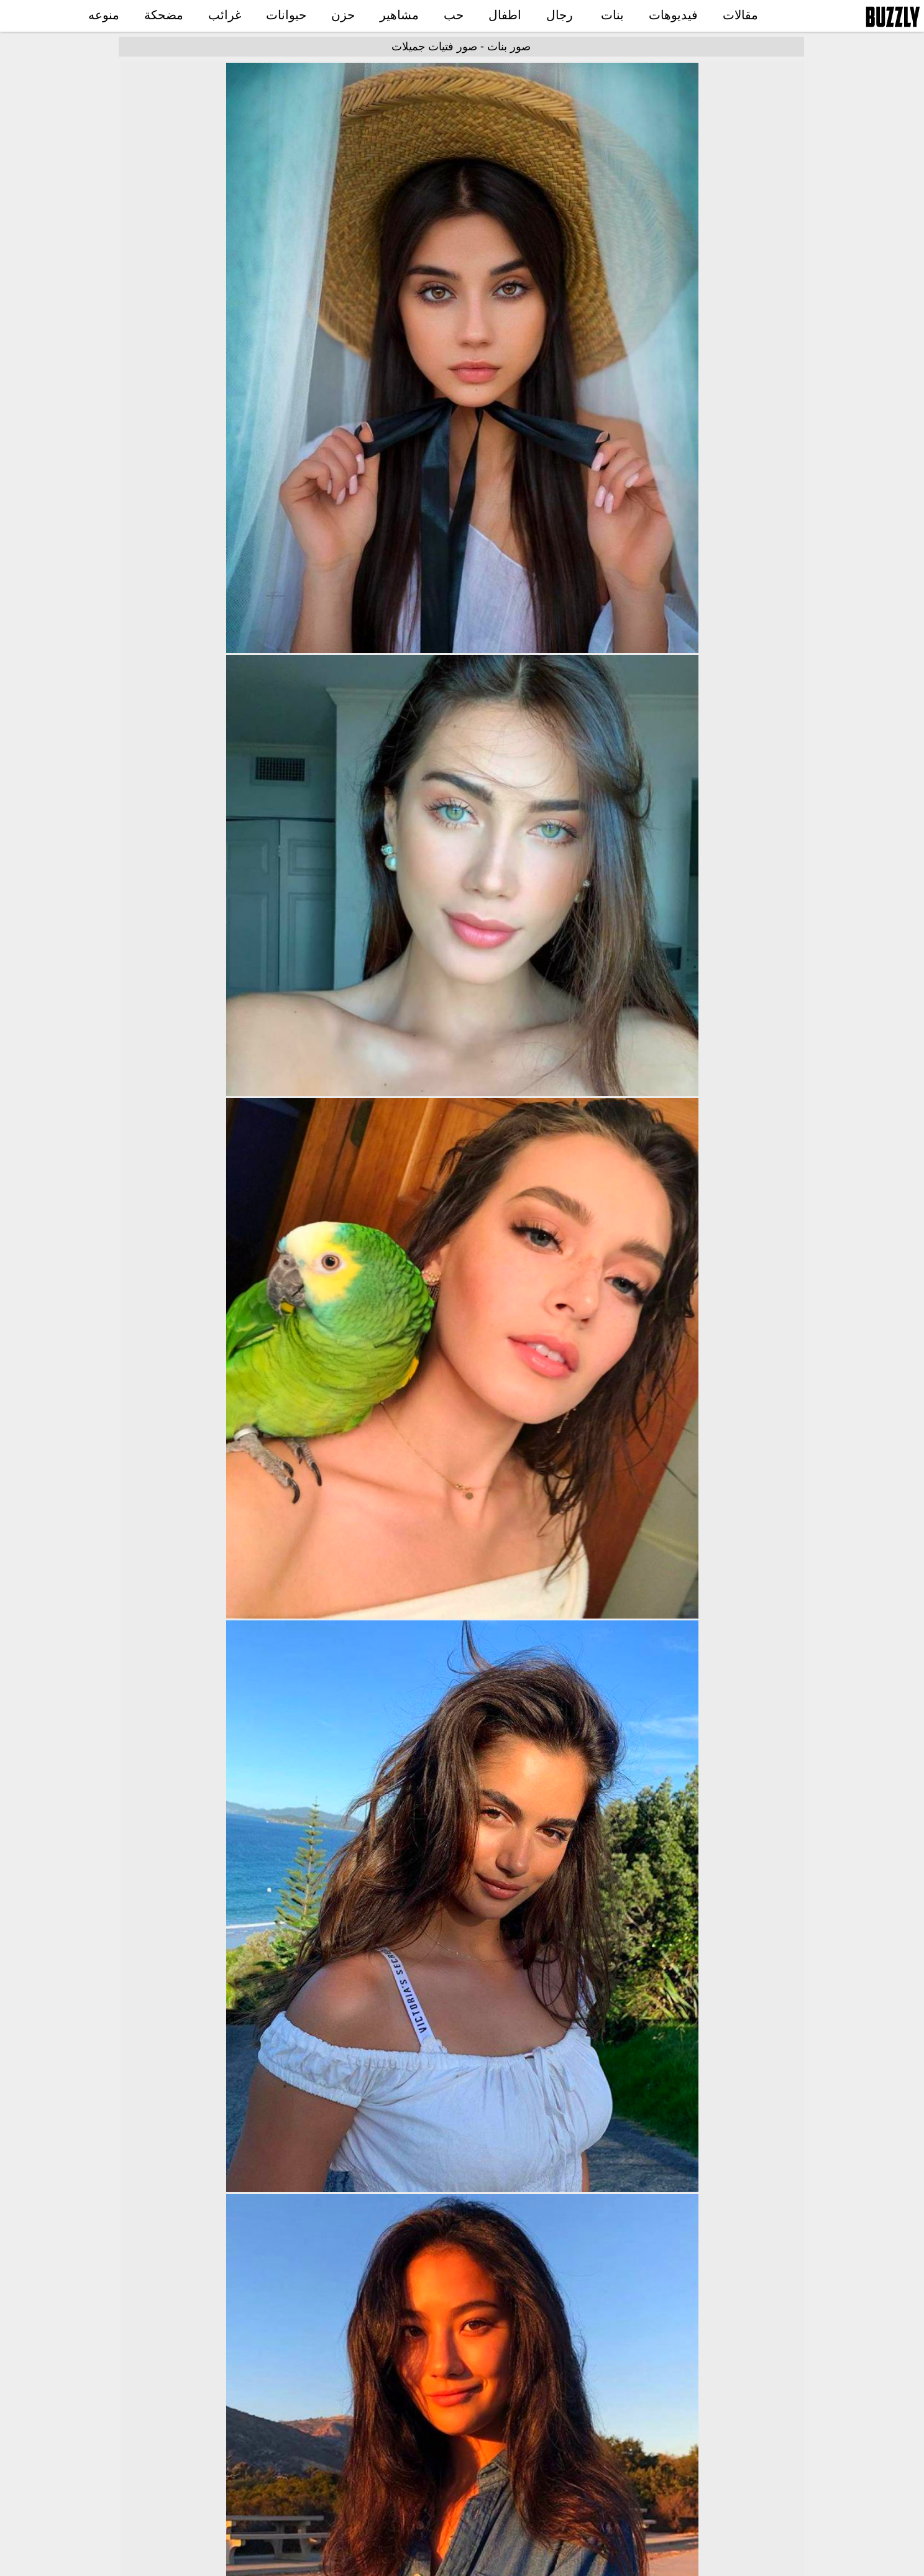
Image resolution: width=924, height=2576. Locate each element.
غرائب (224, 15)
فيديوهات (673, 15)
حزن (343, 15)
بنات (612, 15)
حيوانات (286, 15)
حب (454, 15)
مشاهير (399, 15)
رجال (559, 15)
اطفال (504, 15)
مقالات (740, 15)
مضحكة (163, 15)
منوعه (103, 15)
